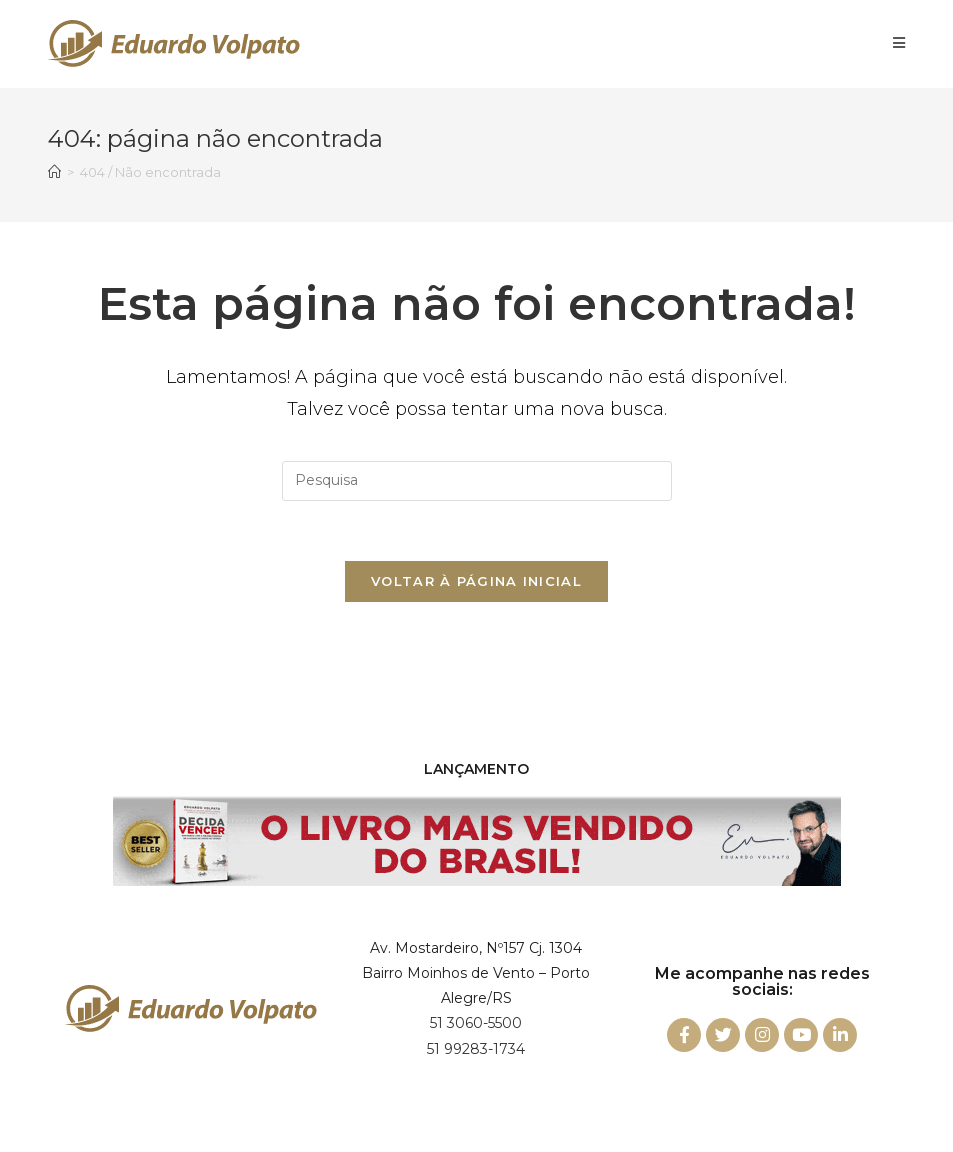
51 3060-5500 (476, 1023)
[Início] (54, 172)
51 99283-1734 (476, 1049)
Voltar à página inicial (476, 581)
